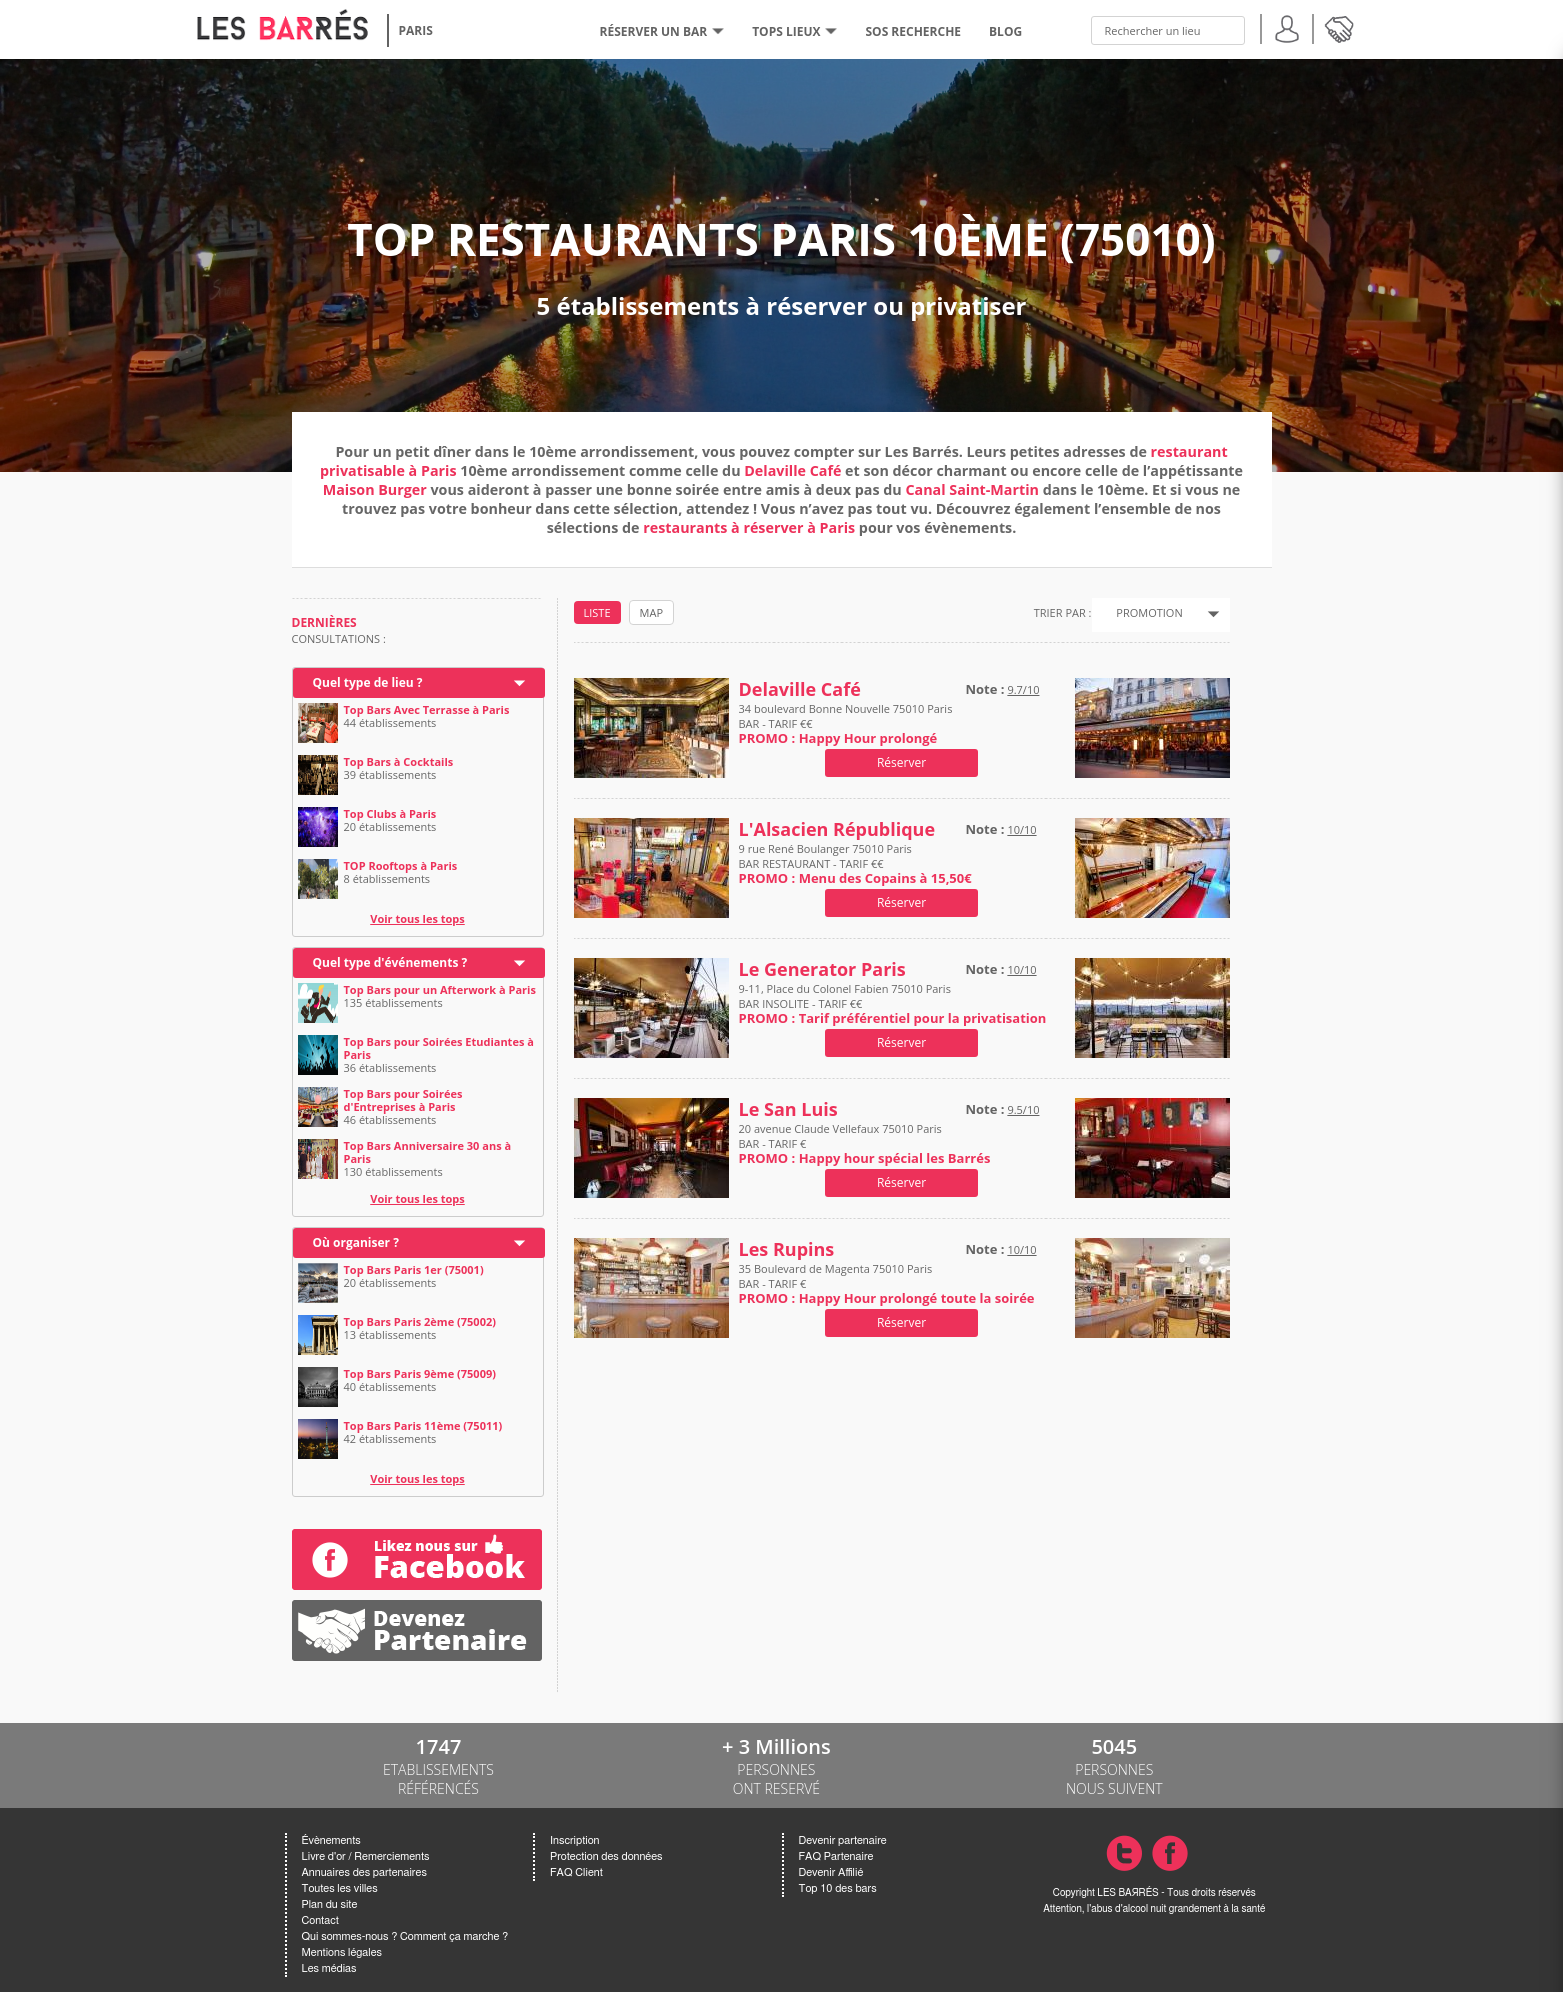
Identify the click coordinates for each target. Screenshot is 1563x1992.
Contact (320, 1920)
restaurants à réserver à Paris (749, 527)
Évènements (331, 1840)
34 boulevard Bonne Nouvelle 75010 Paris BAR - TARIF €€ (846, 723)
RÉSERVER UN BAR (662, 31)
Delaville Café (792, 470)
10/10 (1021, 829)
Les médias (329, 1968)
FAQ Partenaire (836, 1856)
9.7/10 (1023, 689)
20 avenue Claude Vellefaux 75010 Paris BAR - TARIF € (865, 1143)
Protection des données (606, 1856)
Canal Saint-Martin (973, 489)
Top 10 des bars (838, 1888)
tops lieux (794, 31)
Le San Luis (788, 1109)
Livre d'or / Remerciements (366, 1856)
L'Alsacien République (837, 829)
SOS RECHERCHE (913, 31)
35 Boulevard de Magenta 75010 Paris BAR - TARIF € (887, 1283)
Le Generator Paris (822, 969)
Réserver (901, 762)
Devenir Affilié (831, 1872)
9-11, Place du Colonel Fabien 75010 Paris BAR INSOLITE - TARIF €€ (893, 1003)
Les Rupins (787, 1249)
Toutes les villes (340, 1888)
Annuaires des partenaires (364, 1872)
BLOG (1005, 31)
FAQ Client (576, 1872)
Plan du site (330, 1904)
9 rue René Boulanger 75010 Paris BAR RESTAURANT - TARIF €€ (855, 863)
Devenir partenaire (843, 1840)
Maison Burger (375, 489)
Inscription (575, 1840)
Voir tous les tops (417, 918)
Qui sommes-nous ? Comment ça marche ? (405, 1936)
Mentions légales (342, 1952)
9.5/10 (1023, 1109)
